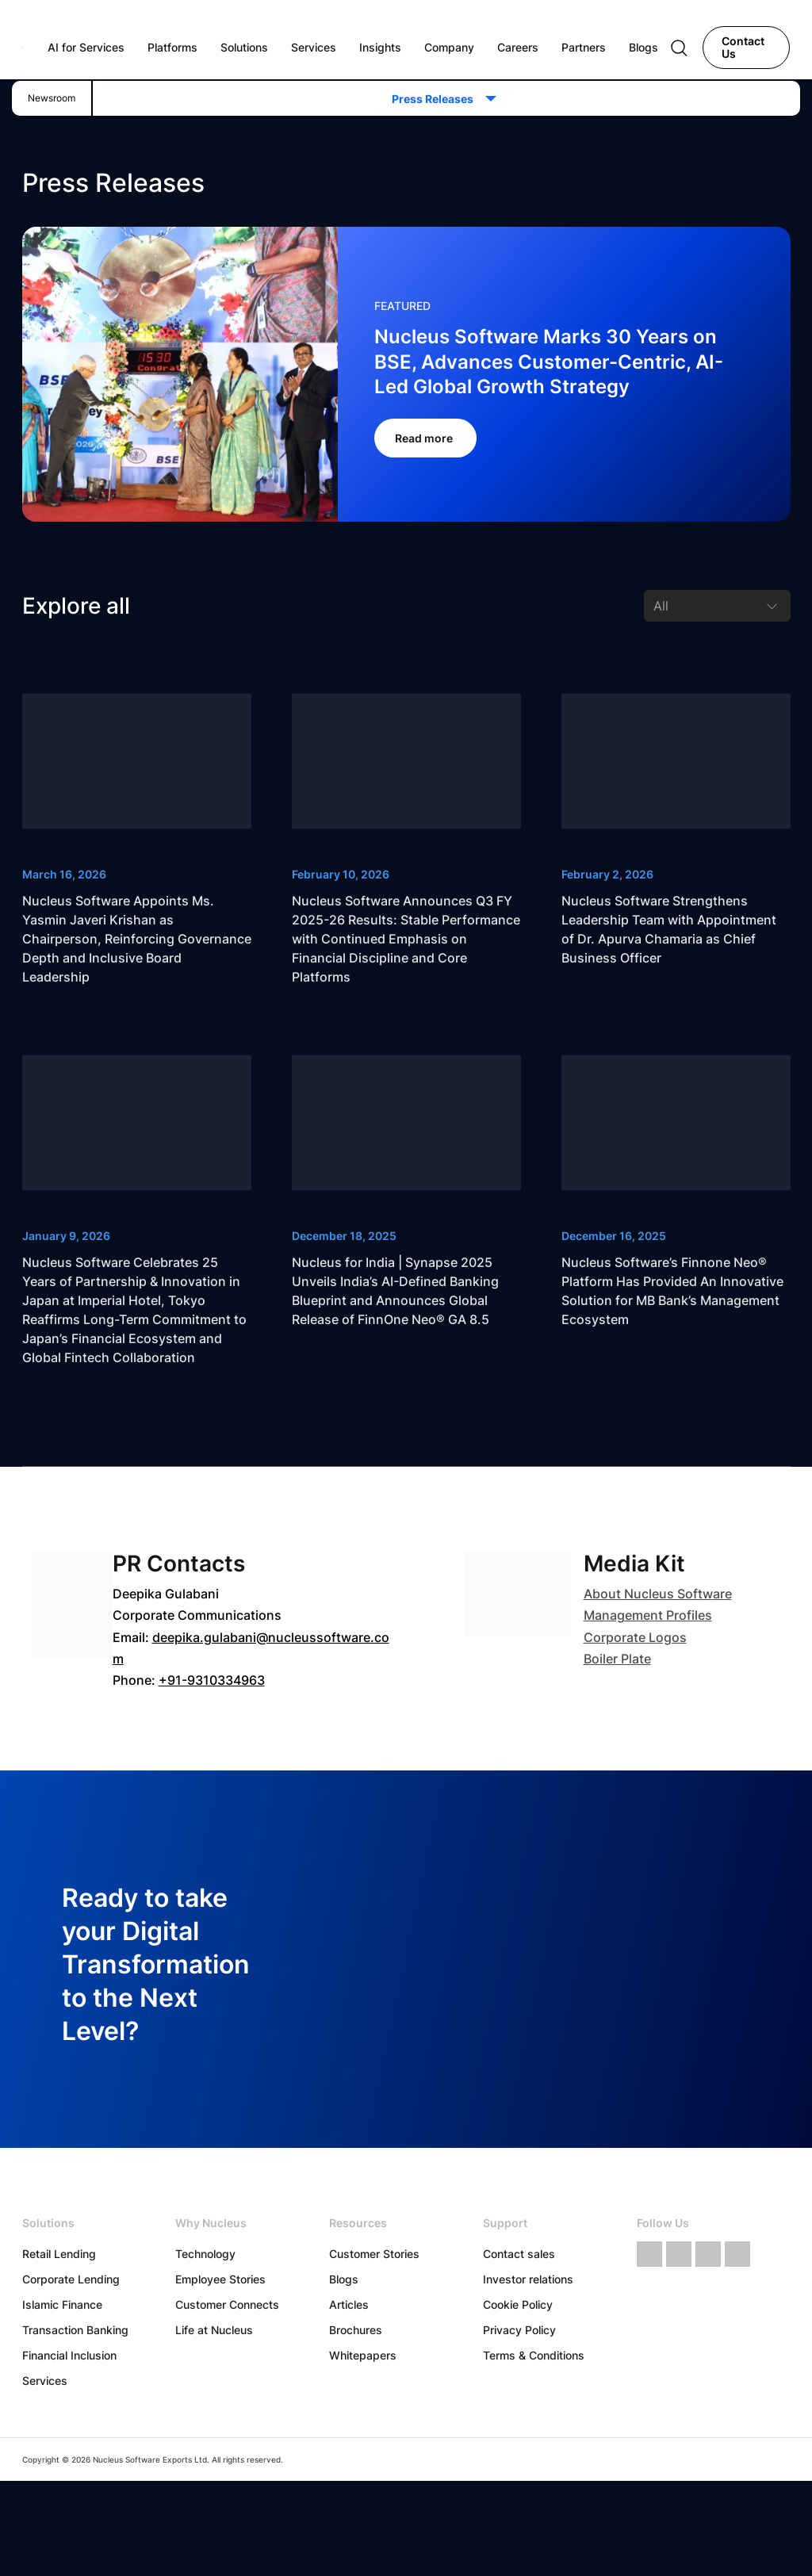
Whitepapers (362, 2355)
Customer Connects (227, 2304)
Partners (583, 47)
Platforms (172, 47)
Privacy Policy (519, 2330)
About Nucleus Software (658, 1594)
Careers (517, 47)
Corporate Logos (635, 1637)
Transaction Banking (75, 2330)
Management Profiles (648, 1615)
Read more (425, 438)
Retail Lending (59, 2253)
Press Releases (437, 98)
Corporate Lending (71, 2279)
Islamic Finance (62, 2304)
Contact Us (743, 47)
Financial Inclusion (69, 2355)
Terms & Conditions (533, 2355)
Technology (205, 2253)
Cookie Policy (518, 2304)
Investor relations (528, 2279)
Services (44, 2380)
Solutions (244, 47)
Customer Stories (374, 2253)
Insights (380, 47)
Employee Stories (220, 2279)
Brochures (355, 2330)
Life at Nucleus (214, 2330)
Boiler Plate (617, 1659)
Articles (349, 2304)
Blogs (343, 2279)
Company (449, 47)
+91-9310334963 (212, 1680)
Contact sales (519, 2253)
